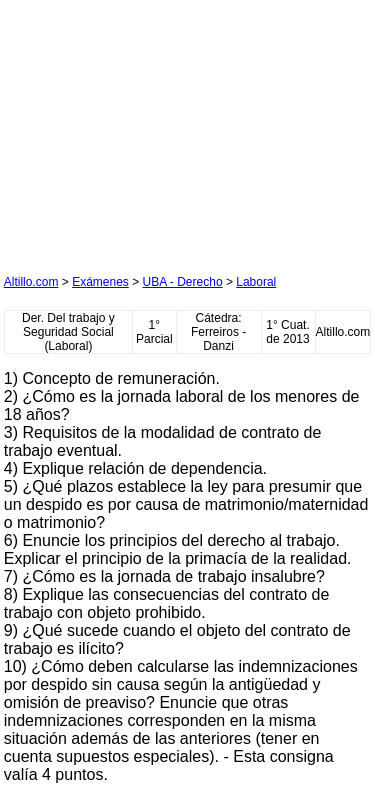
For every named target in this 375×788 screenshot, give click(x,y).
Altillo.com (31, 282)
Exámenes (100, 282)
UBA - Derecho (183, 282)
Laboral (256, 282)
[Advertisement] (154, 129)
